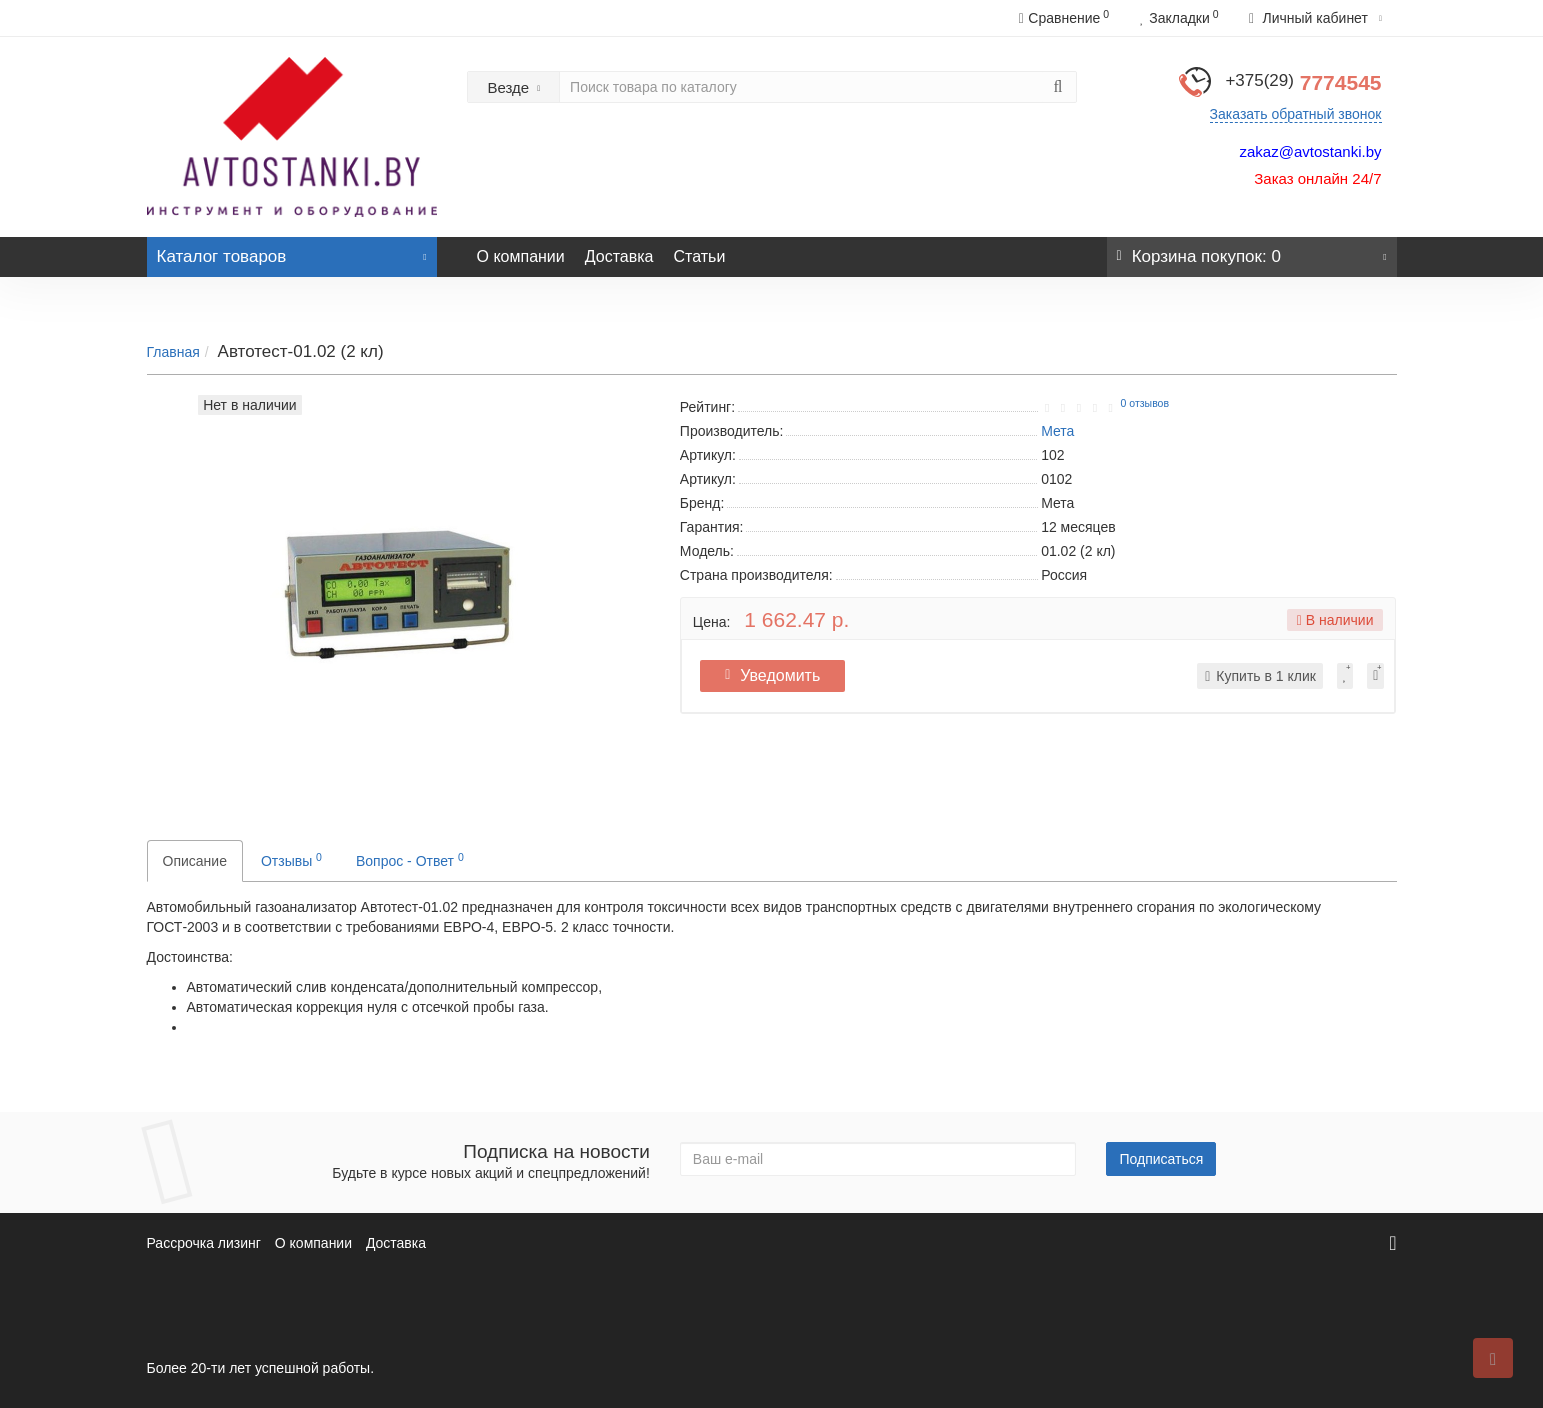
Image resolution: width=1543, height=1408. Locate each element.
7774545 (1303, 82)
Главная (173, 352)
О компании (521, 256)
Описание (195, 861)
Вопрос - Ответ (410, 860)
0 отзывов (1145, 403)
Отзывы (291, 860)
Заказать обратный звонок (1296, 114)
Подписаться (1161, 1159)
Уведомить (774, 675)
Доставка (619, 256)
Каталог (292, 251)
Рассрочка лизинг (204, 1243)
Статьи (699, 256)
